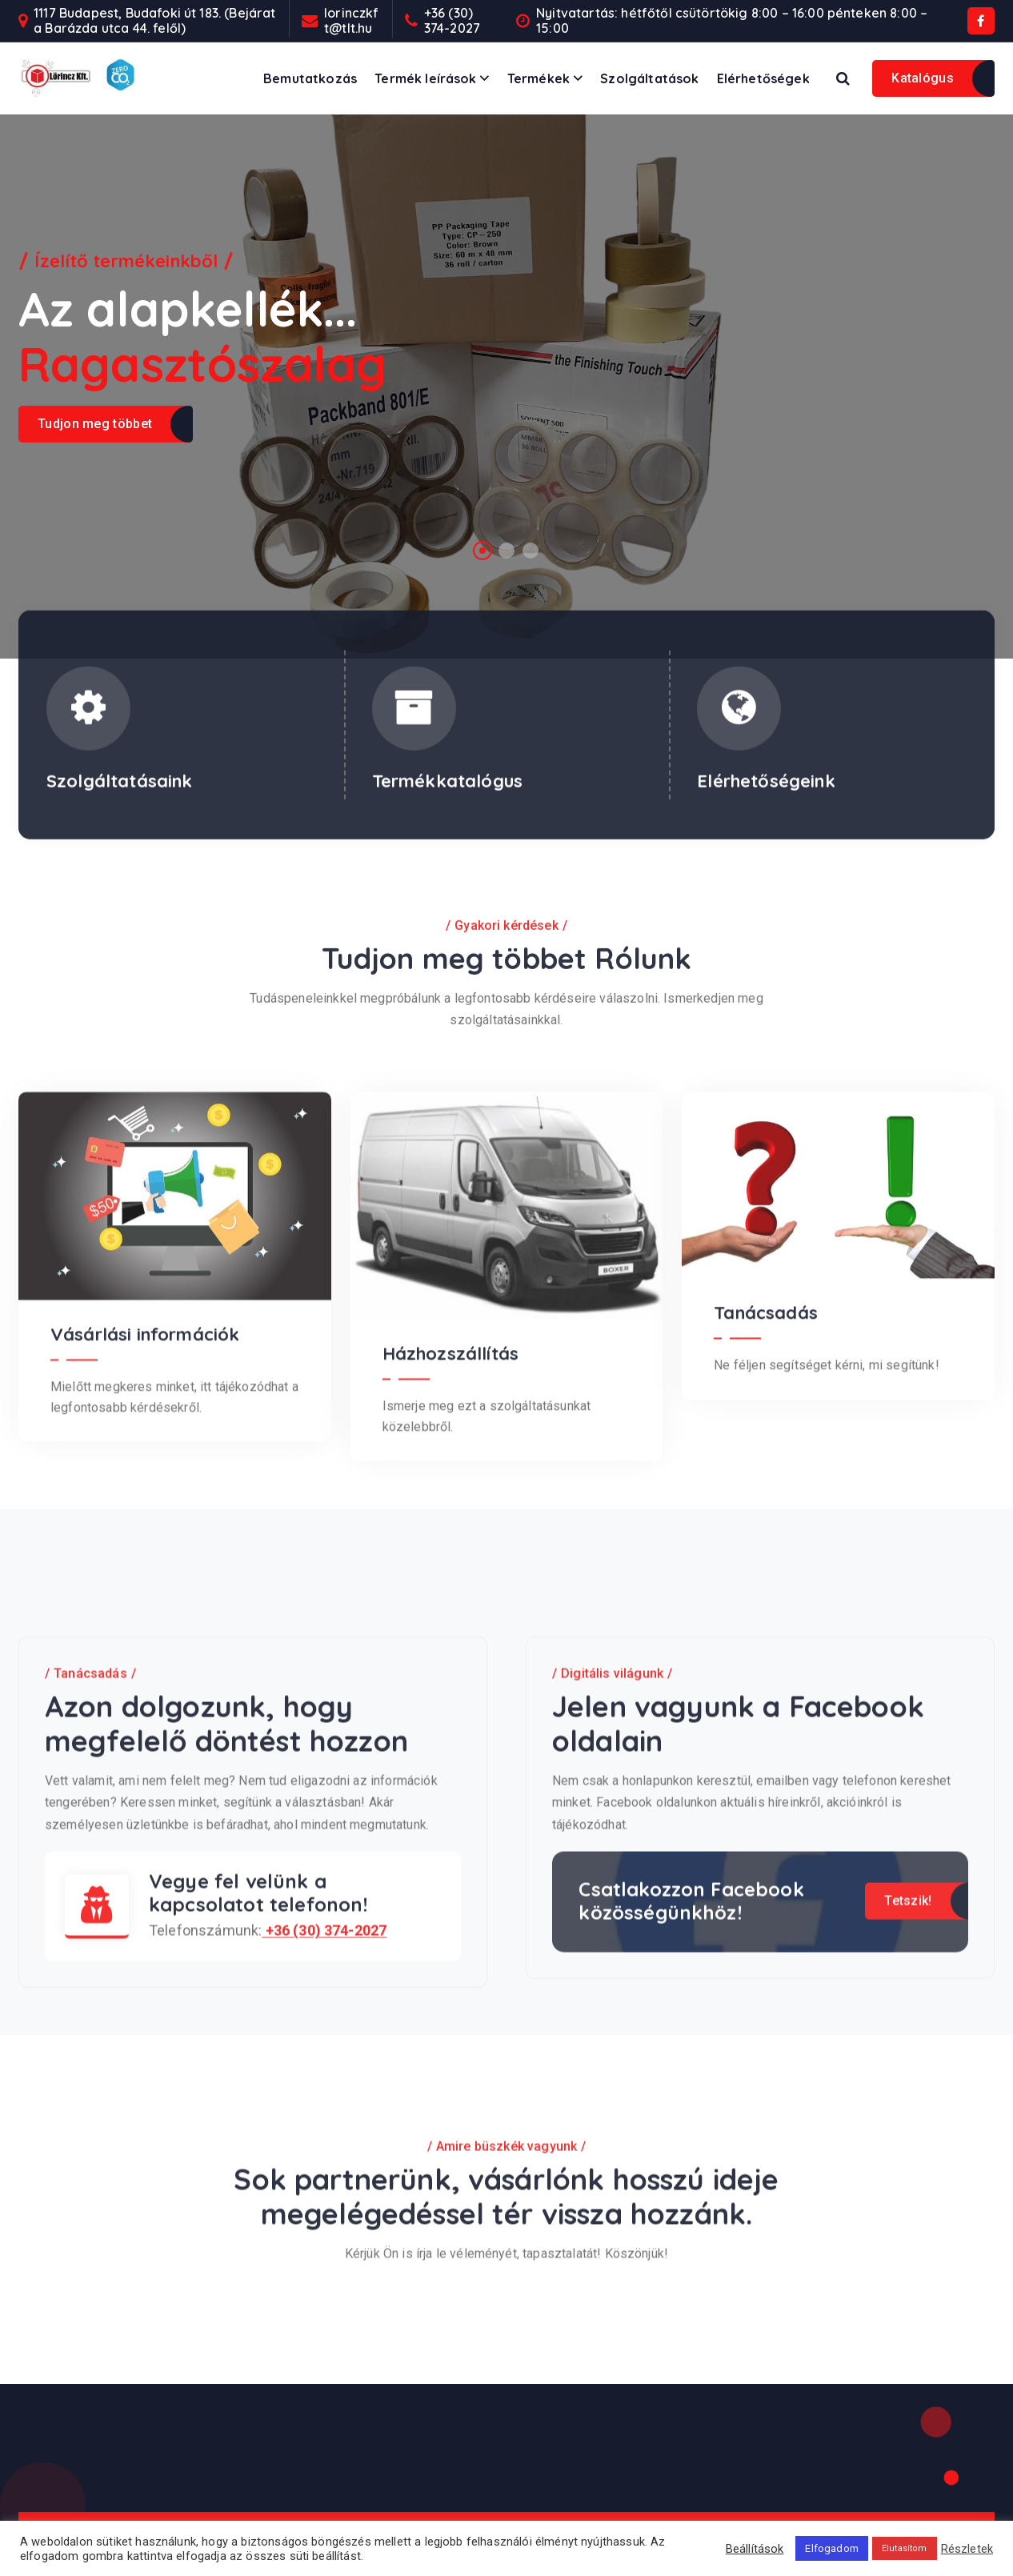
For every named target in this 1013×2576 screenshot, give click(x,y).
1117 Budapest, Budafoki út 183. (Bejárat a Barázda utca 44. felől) (154, 21)
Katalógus (922, 78)
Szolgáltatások (649, 78)
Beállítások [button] (755, 2549)
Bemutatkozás (310, 78)
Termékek (538, 78)
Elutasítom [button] (904, 2548)
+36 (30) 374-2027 (452, 21)
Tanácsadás (766, 1531)
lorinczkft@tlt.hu (351, 21)
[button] (482, 551)
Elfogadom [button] (831, 2548)
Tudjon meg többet (95, 423)
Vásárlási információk (144, 1552)
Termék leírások (425, 78)
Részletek (967, 2549)
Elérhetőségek (763, 78)
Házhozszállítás (450, 1572)
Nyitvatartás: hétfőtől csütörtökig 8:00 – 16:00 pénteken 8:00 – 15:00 (731, 21)
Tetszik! (907, 2119)
